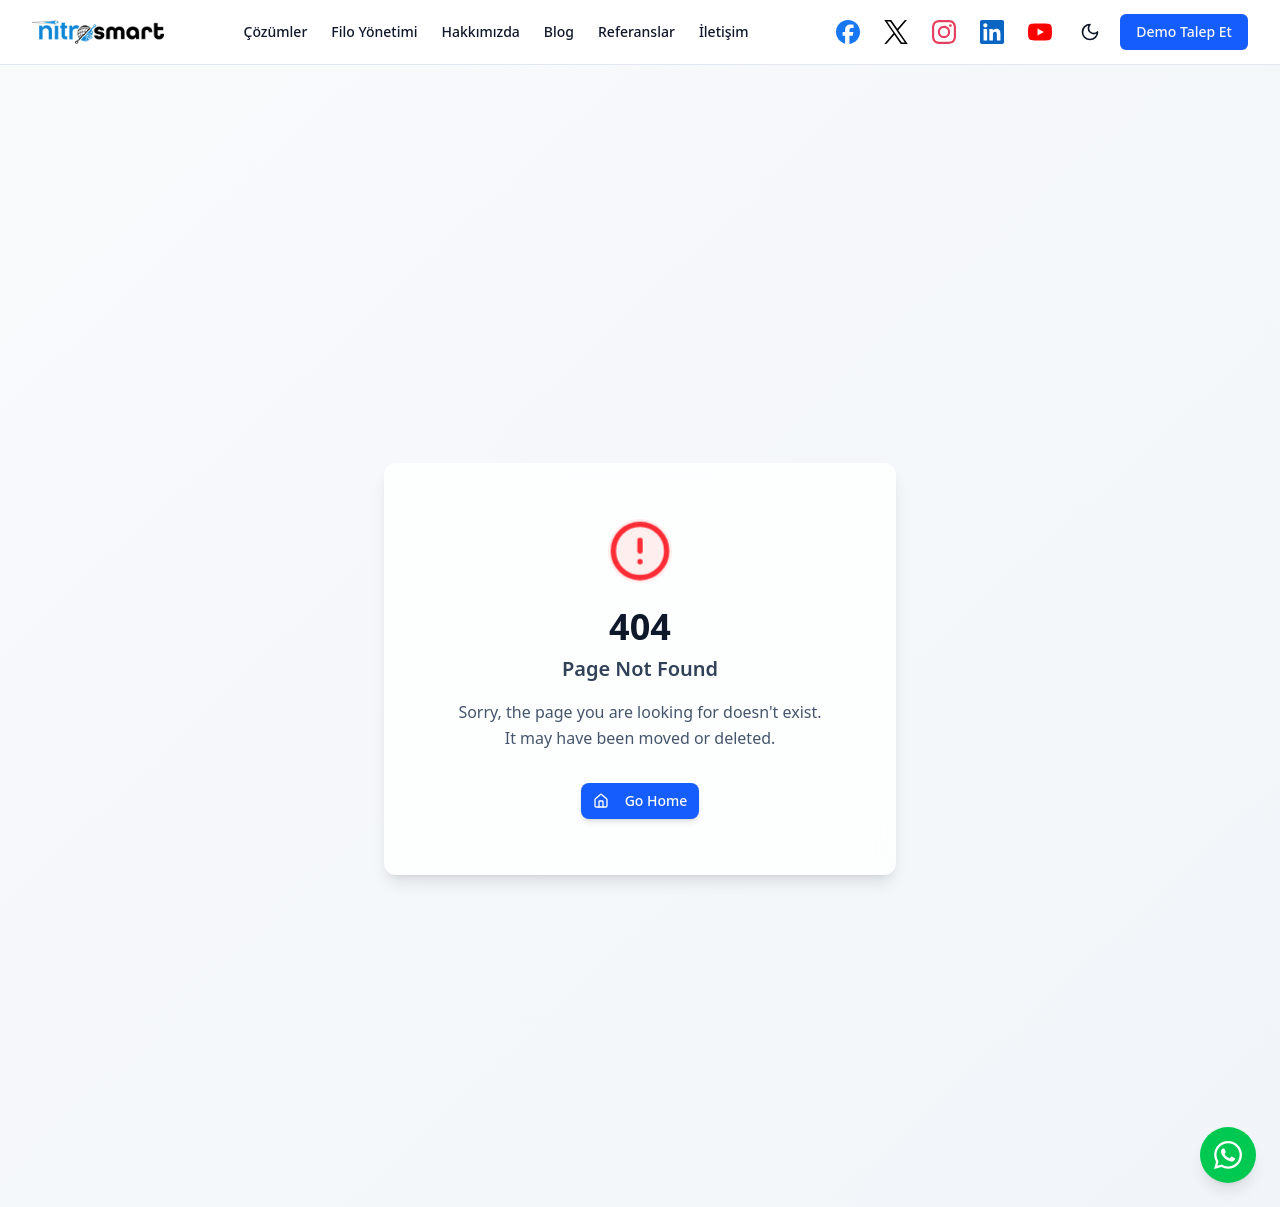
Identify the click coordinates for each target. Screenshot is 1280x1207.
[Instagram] (944, 32)
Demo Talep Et (1184, 31)
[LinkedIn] (992, 32)
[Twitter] (896, 32)
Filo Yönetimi (374, 31)
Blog (559, 31)
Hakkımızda (481, 31)
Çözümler (276, 31)
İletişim (724, 31)
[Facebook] (848, 32)
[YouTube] (1040, 32)
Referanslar (636, 31)
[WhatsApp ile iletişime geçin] (1228, 1155)
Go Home (640, 800)
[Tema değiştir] (1090, 32)
